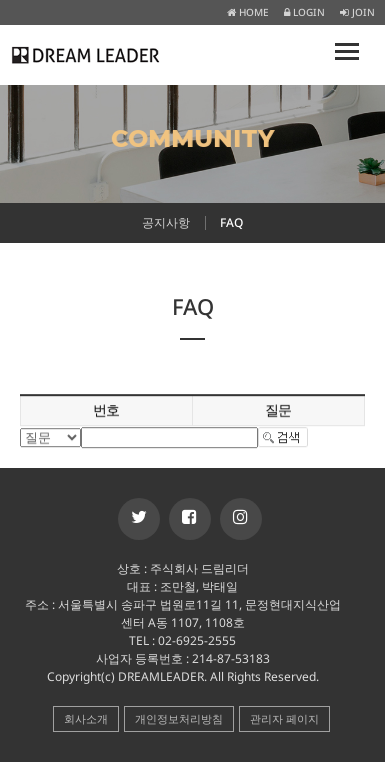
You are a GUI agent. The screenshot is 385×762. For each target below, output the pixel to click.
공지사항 (166, 222)
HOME (248, 12)
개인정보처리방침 (179, 718)
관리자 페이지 (284, 718)
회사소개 (86, 718)
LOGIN (304, 12)
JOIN (357, 12)
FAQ (231, 222)
